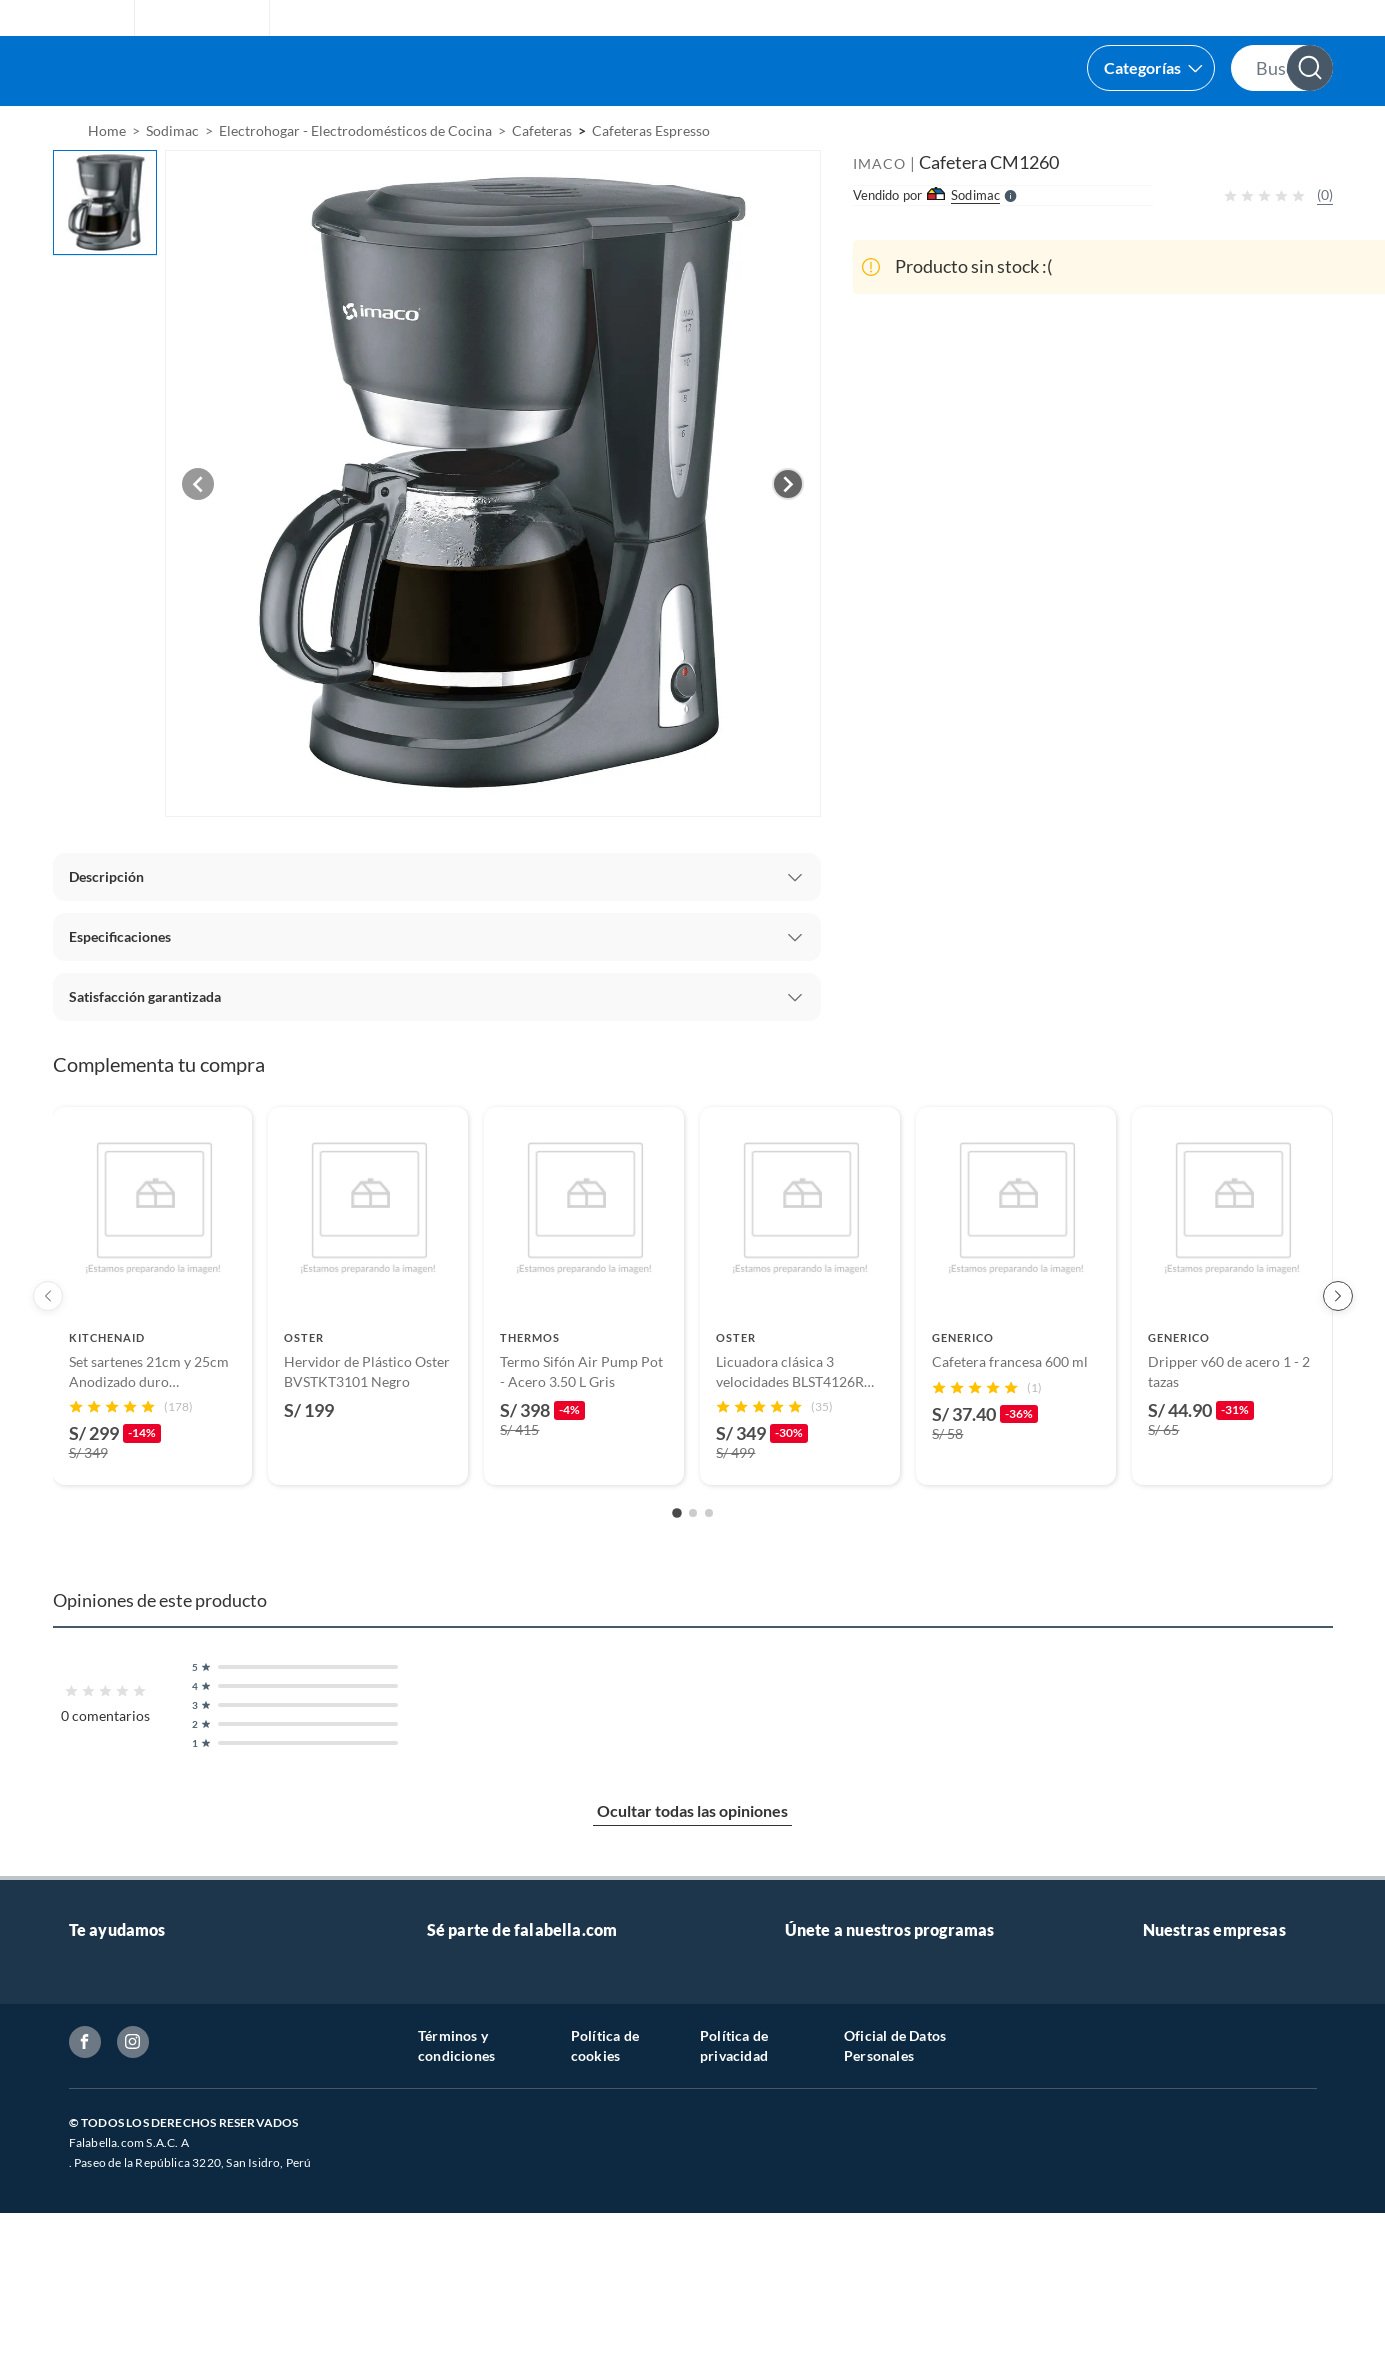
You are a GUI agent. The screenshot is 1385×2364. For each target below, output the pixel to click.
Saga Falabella (1186, 2087)
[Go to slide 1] (677, 1563)
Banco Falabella (1192, 2023)
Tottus (1162, 2151)
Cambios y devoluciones (144, 2157)
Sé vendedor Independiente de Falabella (549, 2119)
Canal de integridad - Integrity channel (187, 2349)
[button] (674, 71)
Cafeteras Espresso (651, 180)
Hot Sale (811, 2151)
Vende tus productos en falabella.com (543, 2023)
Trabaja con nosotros (492, 2055)
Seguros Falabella (1197, 2055)
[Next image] (788, 534)
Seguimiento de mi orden (146, 2189)
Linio (1158, 2183)
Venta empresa (473, 2087)
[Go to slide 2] (693, 1563)
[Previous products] (48, 1346)
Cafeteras (542, 180)
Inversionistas (112, 2317)
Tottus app (1175, 2215)
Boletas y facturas (124, 2221)
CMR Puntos (824, 2055)
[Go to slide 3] (709, 1563)
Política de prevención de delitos (170, 2253)
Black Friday (823, 2183)
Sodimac (1169, 2119)
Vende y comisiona (1089, 131)
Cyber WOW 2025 (842, 2119)
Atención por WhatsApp (144, 2061)
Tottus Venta (1182, 2247)
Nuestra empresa (1196, 2279)
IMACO (879, 213)
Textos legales (111, 2285)
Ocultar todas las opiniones (692, 1860)
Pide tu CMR (824, 2087)
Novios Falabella (836, 2023)
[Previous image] (198, 534)
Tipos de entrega (120, 2125)
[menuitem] (942, 131)
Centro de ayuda (120, 2093)
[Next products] (1338, 1346)
